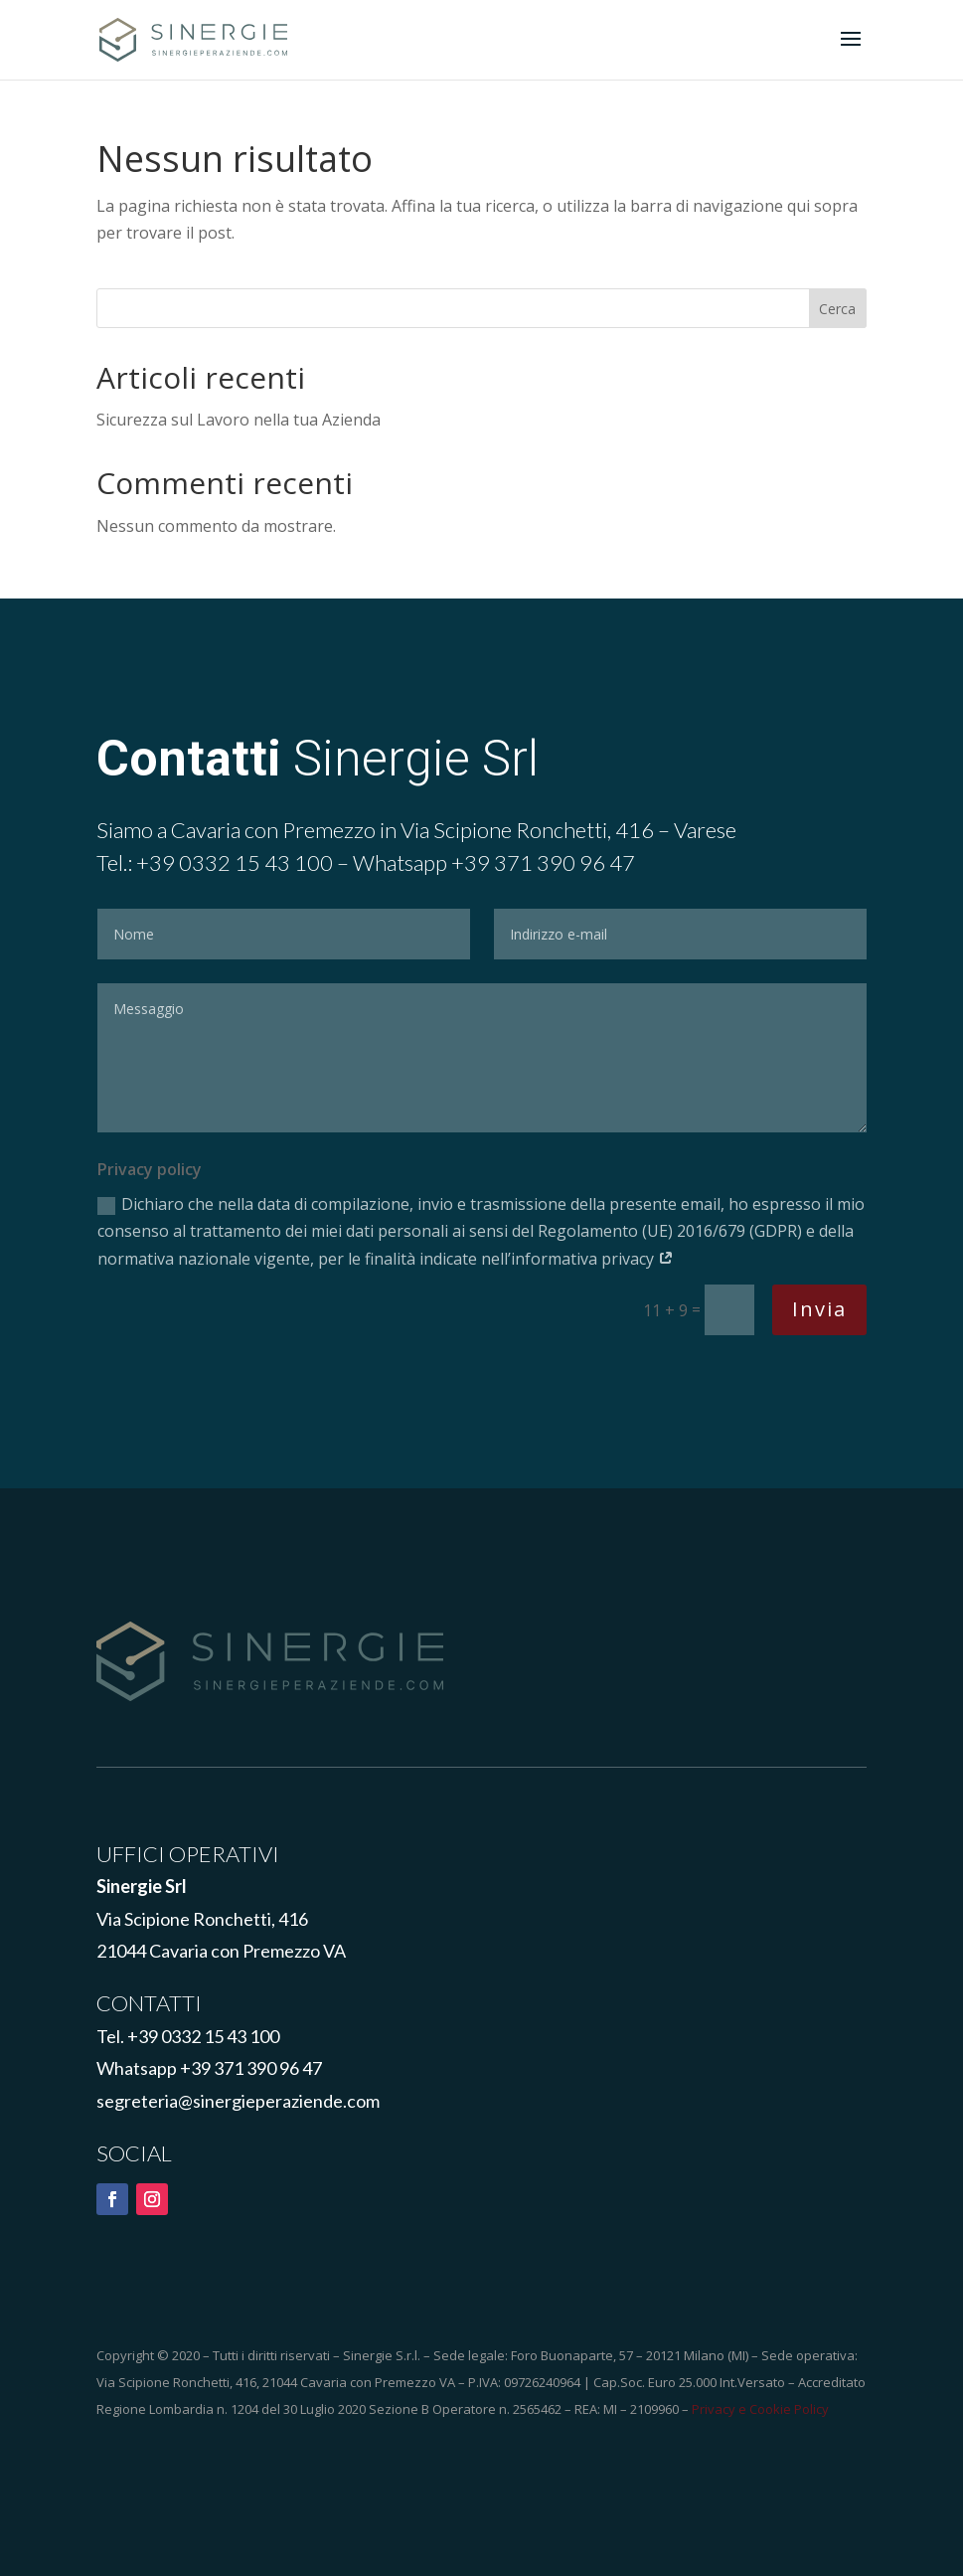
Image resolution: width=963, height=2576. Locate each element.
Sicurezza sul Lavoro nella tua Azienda (238, 419)
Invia (819, 1308)
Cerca (837, 308)
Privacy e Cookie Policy (760, 2409)
